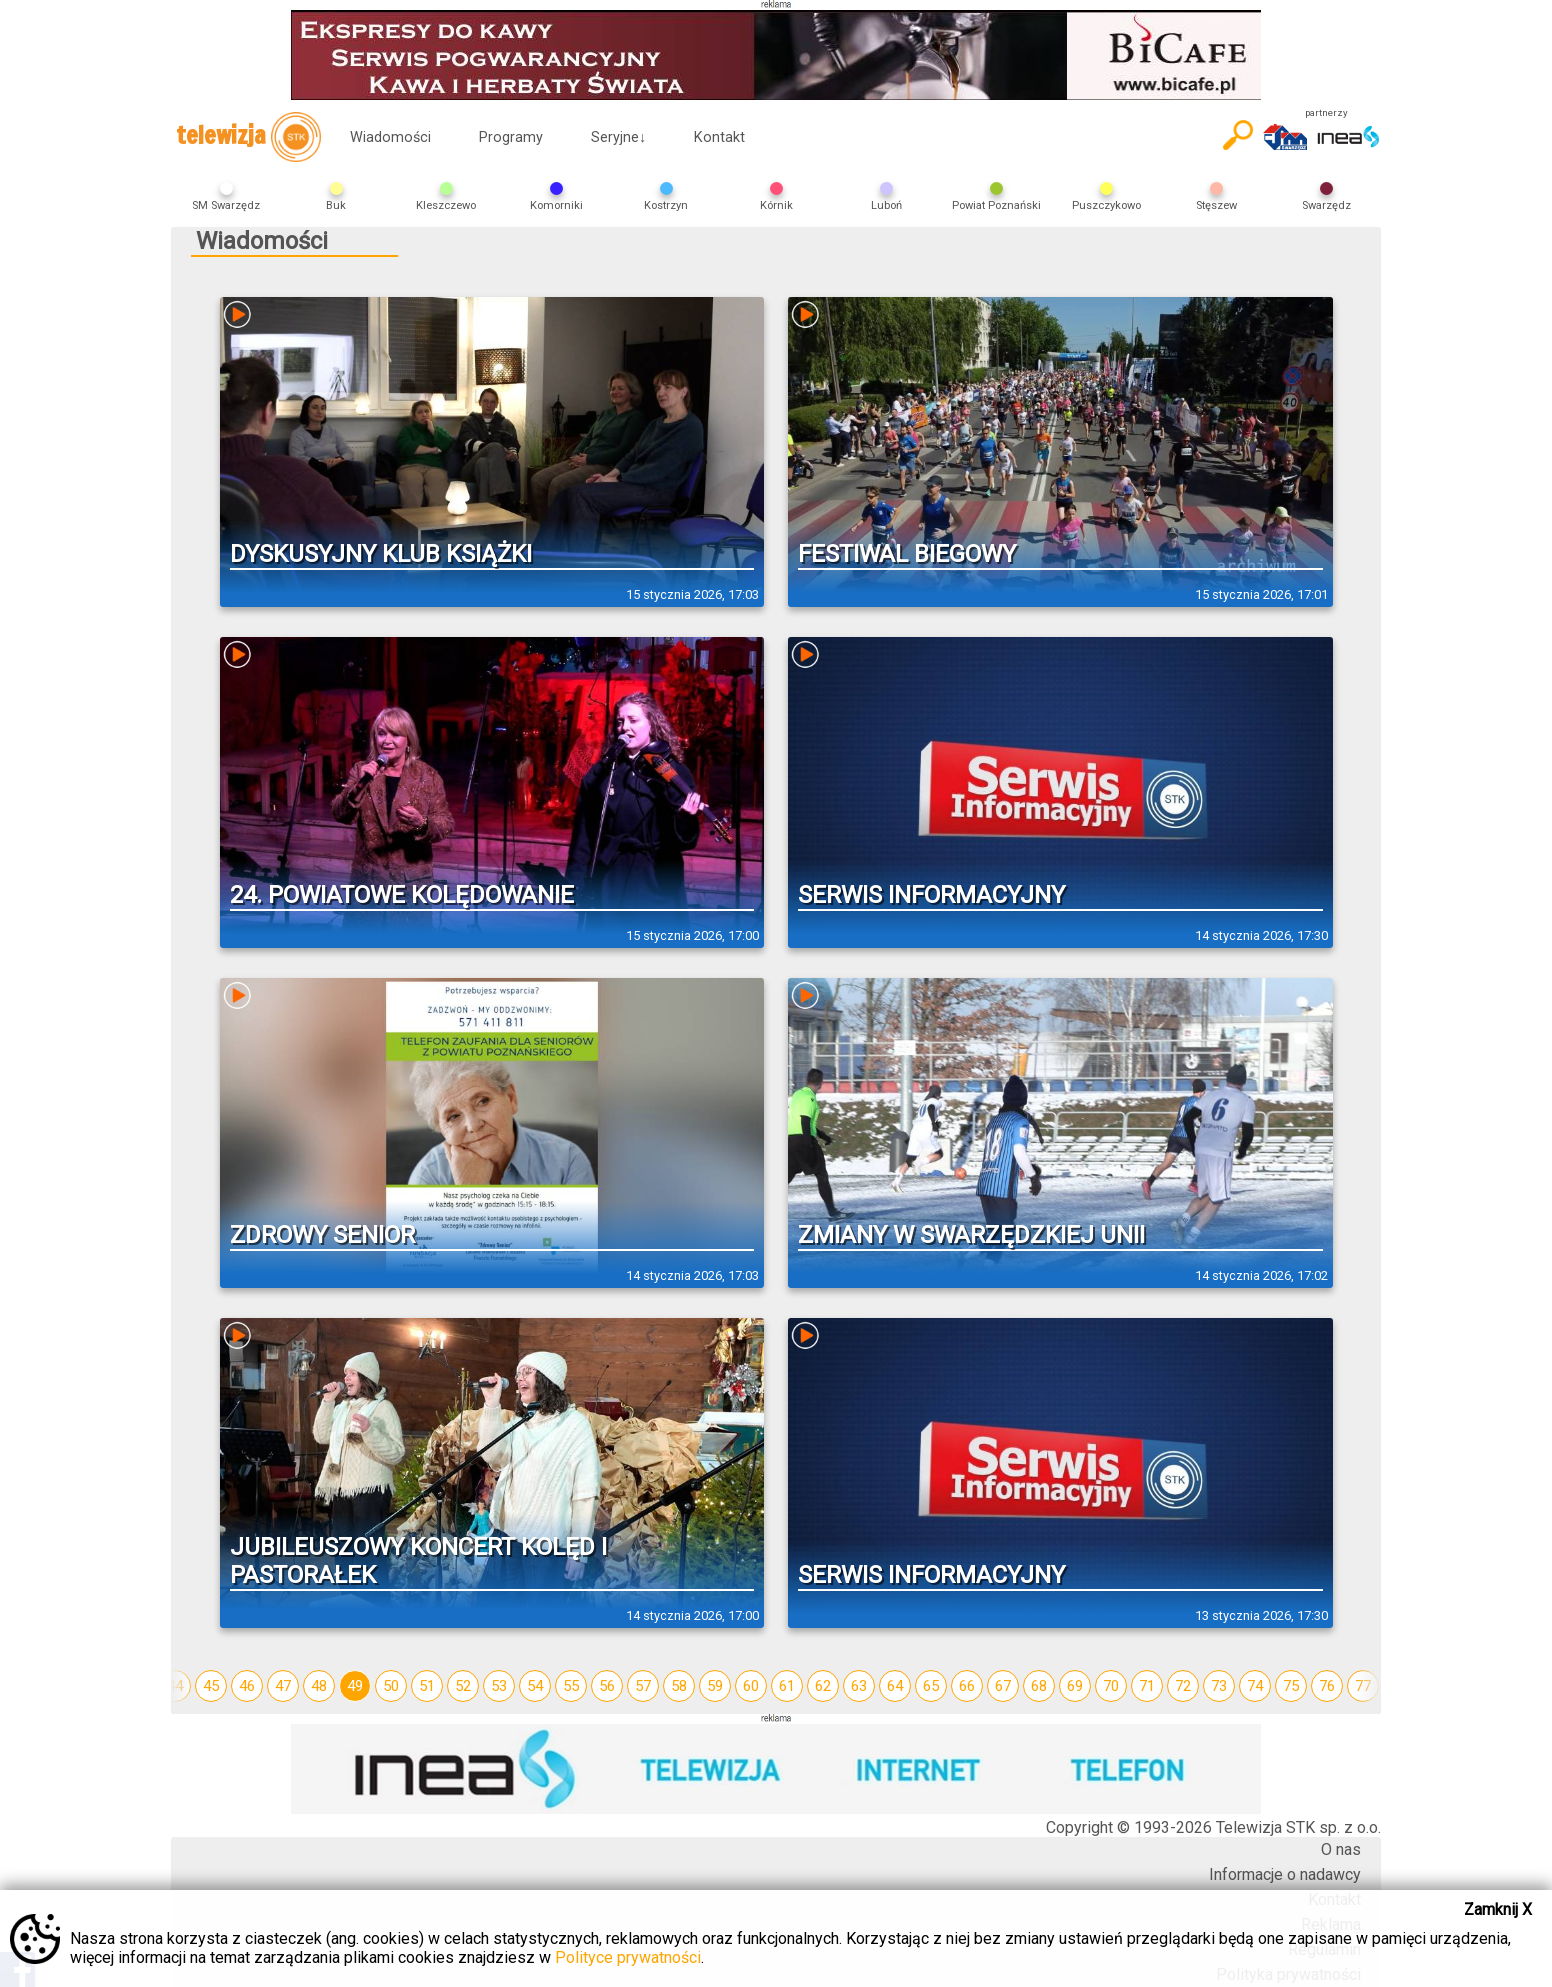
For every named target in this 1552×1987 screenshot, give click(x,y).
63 (859, 1686)
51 (427, 1686)
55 (571, 1686)
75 (1291, 1686)
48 (319, 1686)
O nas (1341, 1849)
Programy (511, 137)
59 (715, 1686)
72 (1183, 1686)
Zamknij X (1498, 1909)
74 (1255, 1686)
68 (1039, 1686)
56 (607, 1686)
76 (1327, 1686)
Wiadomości (390, 137)
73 (1219, 1686)
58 (679, 1686)
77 (1363, 1686)
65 (931, 1686)
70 (1111, 1686)
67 (1003, 1686)
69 (1075, 1686)
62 (823, 1686)
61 (787, 1686)
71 (1147, 1686)
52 (463, 1686)
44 (175, 1686)
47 (283, 1686)
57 (643, 1686)
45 (211, 1686)
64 (895, 1686)
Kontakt (719, 137)
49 (355, 1686)
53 (499, 1686)
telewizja (248, 137)
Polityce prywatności (628, 1957)
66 (967, 1686)
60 (751, 1686)
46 (247, 1686)
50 (391, 1686)
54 (535, 1686)
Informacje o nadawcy (1285, 1874)
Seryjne (618, 137)
